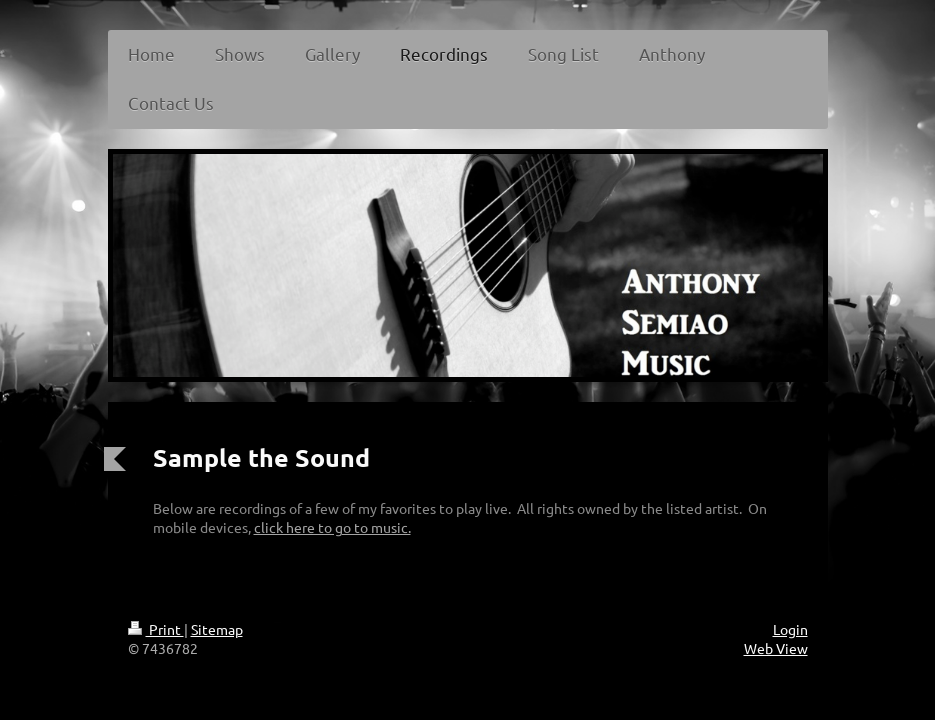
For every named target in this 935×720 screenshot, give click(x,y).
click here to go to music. (332, 527)
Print (156, 629)
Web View (776, 648)
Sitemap (217, 629)
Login (790, 629)
